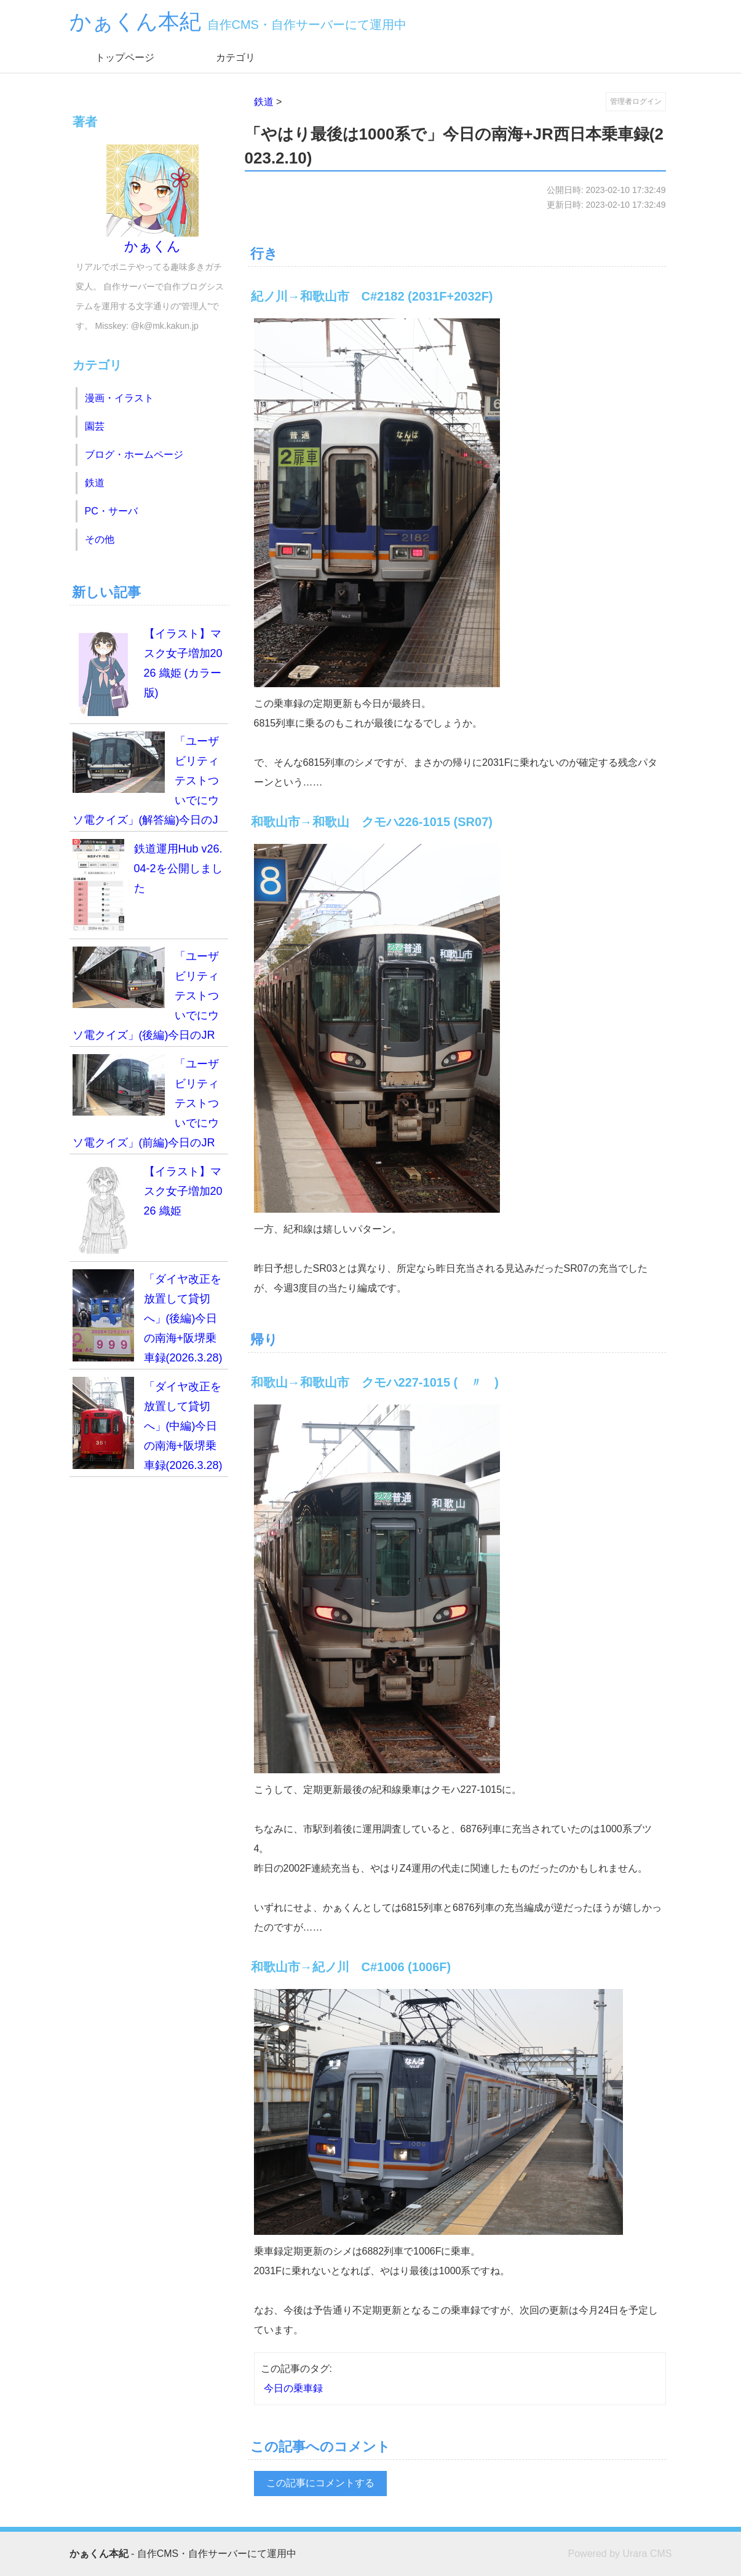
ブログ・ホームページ (134, 454)
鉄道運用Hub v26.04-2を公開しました (148, 885)
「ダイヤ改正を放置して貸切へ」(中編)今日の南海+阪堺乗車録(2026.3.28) (148, 1424)
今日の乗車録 (293, 2388)
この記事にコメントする (320, 2483)
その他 (99, 539)
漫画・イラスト (119, 398)
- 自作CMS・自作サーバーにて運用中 (183, 2553)
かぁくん (152, 199)
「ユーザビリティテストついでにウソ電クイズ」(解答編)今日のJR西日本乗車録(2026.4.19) (146, 781)
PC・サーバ (111, 511)
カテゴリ (235, 57)
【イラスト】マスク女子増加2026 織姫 (148, 1208)
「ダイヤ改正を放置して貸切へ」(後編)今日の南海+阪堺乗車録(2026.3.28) (148, 1316)
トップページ (124, 57)
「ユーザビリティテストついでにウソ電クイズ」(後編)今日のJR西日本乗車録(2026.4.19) (146, 997)
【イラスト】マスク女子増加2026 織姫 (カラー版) (148, 670)
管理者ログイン (636, 101)
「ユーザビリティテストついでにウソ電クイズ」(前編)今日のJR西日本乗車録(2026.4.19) (146, 1104)
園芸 (95, 426)
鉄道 (264, 102)
